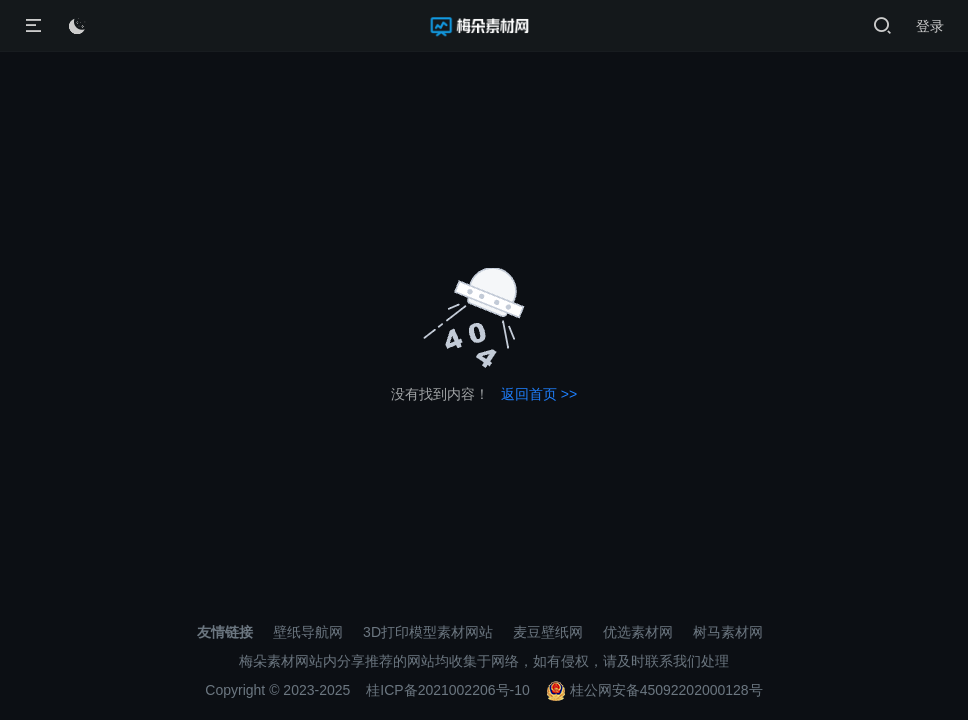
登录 (930, 26)
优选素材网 (638, 632)
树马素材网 (728, 632)
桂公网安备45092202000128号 (654, 690)
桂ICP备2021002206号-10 (447, 690)
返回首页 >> (539, 394)
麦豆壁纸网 (548, 632)
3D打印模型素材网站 (428, 632)
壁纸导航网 (308, 632)
